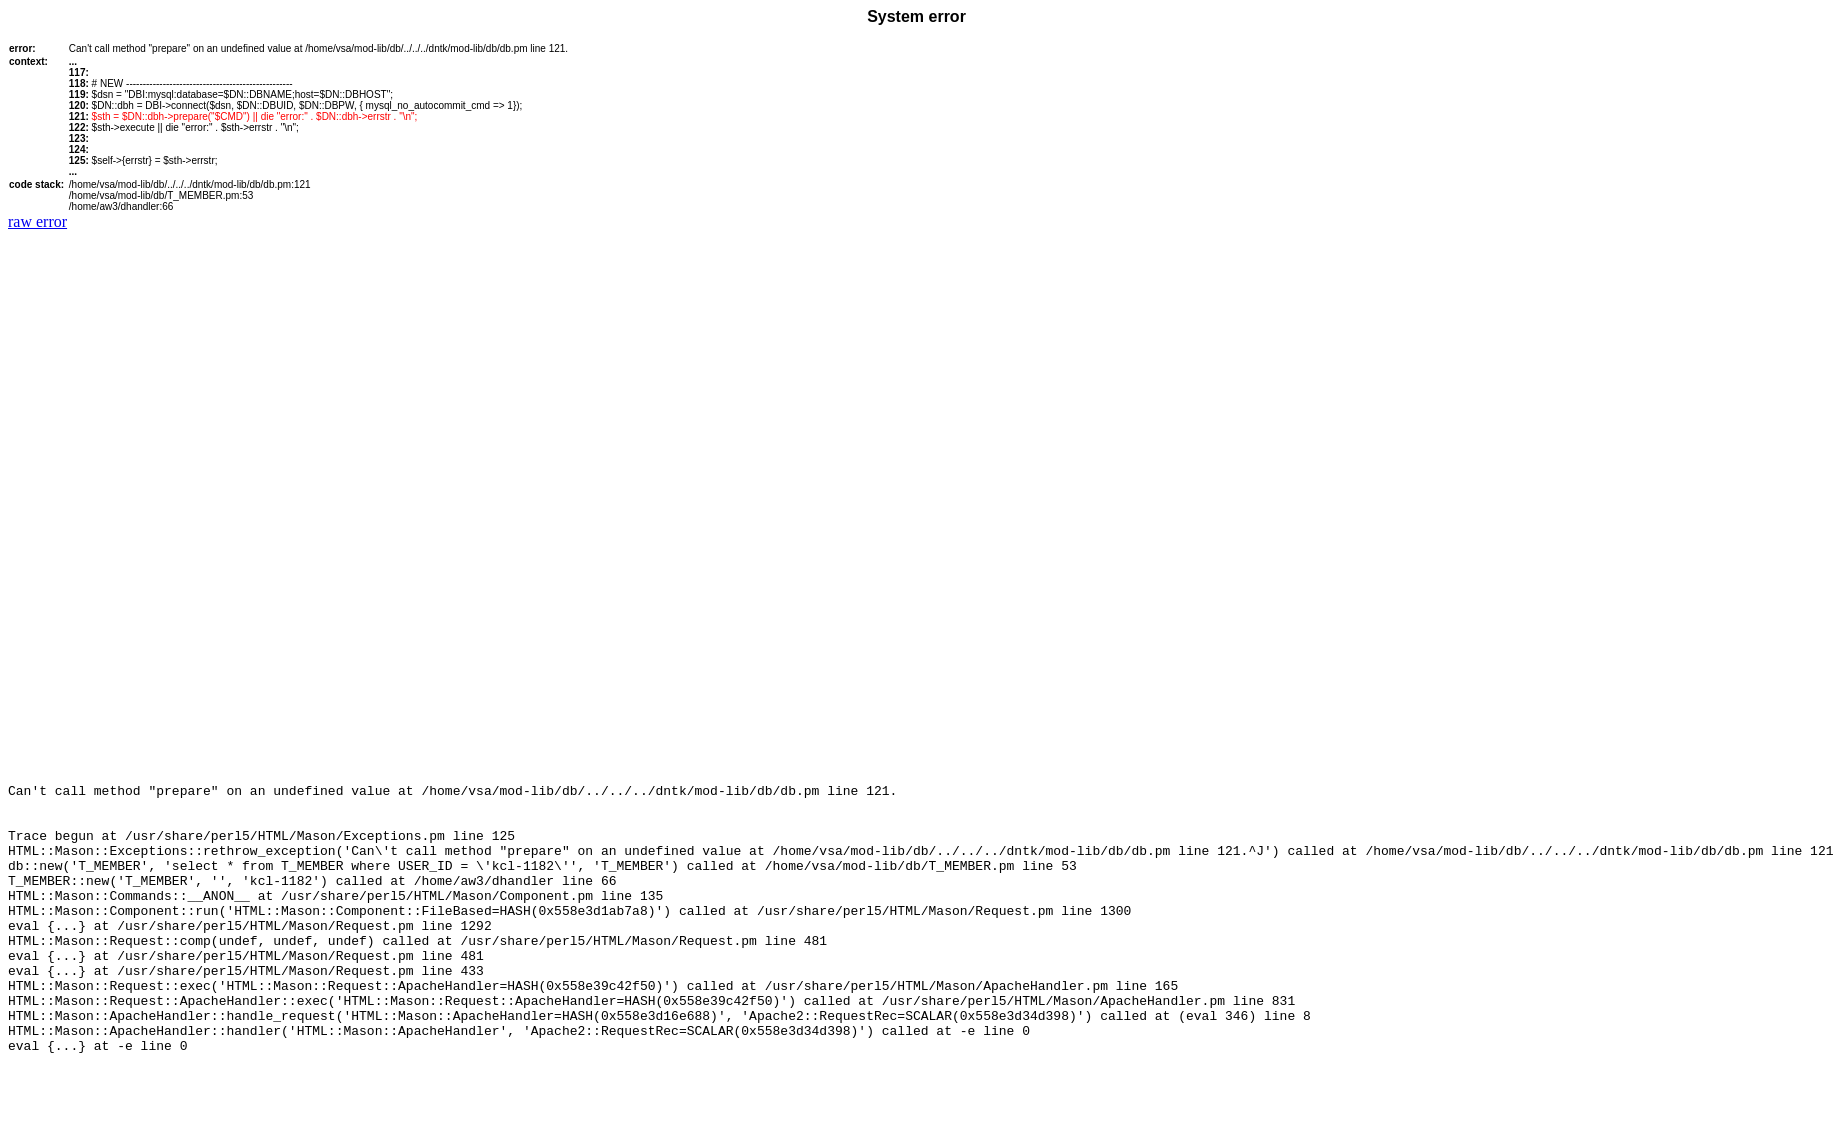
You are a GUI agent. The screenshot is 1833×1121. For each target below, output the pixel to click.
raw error (37, 221)
